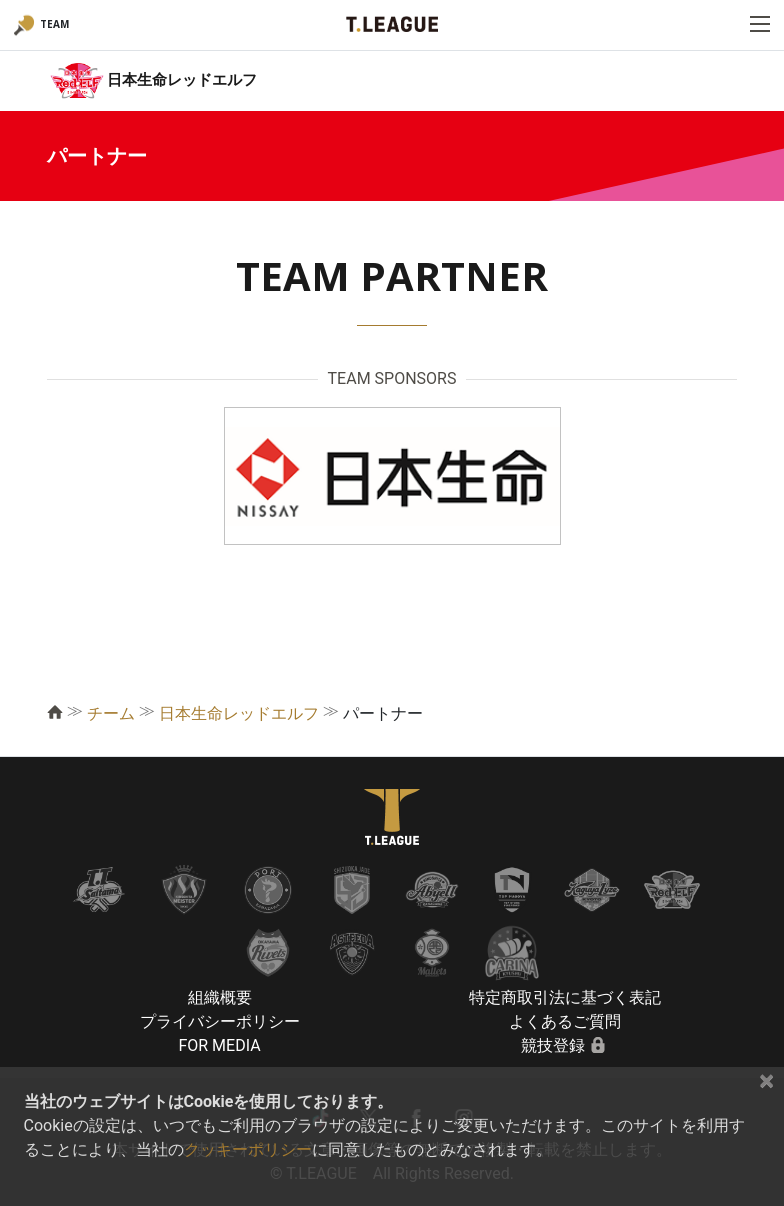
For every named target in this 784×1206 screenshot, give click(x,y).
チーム (111, 713)
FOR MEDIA (219, 1045)
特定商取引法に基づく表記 (565, 997)
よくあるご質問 (565, 1021)
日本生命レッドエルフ (239, 713)
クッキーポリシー (248, 1149)
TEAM (54, 24)
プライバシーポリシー (220, 1021)
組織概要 (220, 997)
